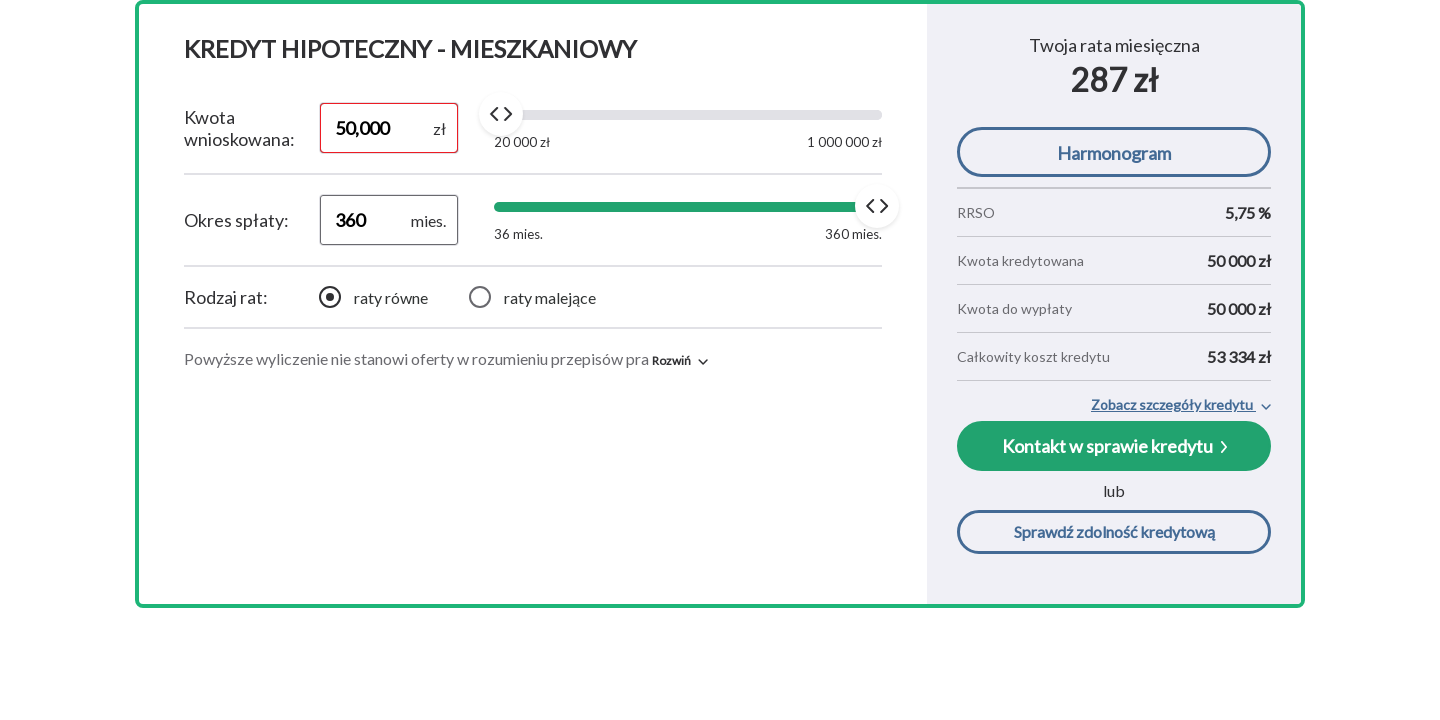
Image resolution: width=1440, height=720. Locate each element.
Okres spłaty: (236, 220)
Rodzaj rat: (226, 297)
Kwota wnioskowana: (239, 128)
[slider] (501, 114)
